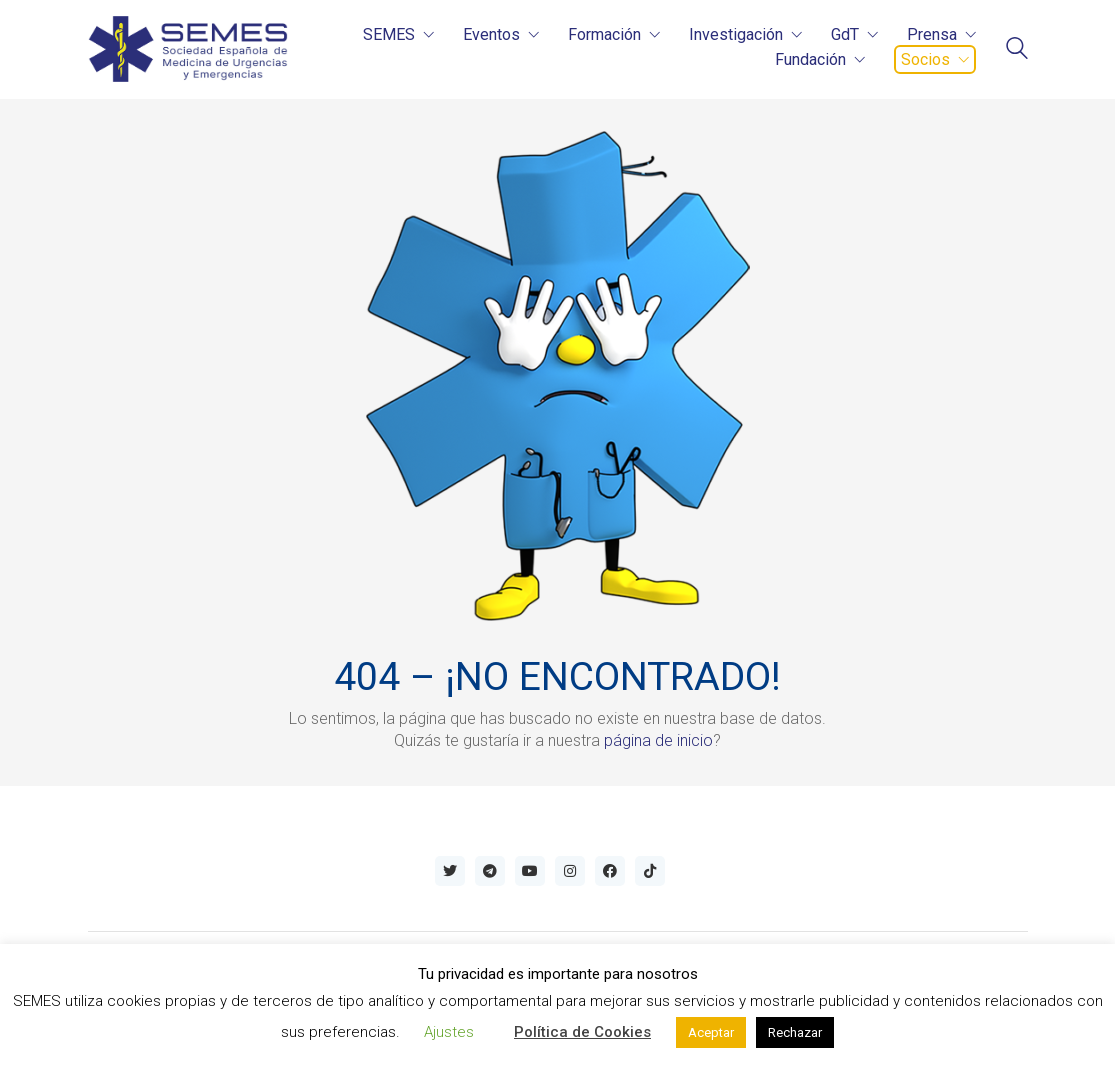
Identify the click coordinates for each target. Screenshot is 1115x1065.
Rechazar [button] (795, 1032)
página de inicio (658, 740)
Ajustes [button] (449, 1032)
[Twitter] (450, 871)
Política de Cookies (582, 1032)
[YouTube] (530, 871)
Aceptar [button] (711, 1032)
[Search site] (1017, 50)
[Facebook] (610, 871)
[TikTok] (650, 871)
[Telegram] (490, 871)
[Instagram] (570, 871)
